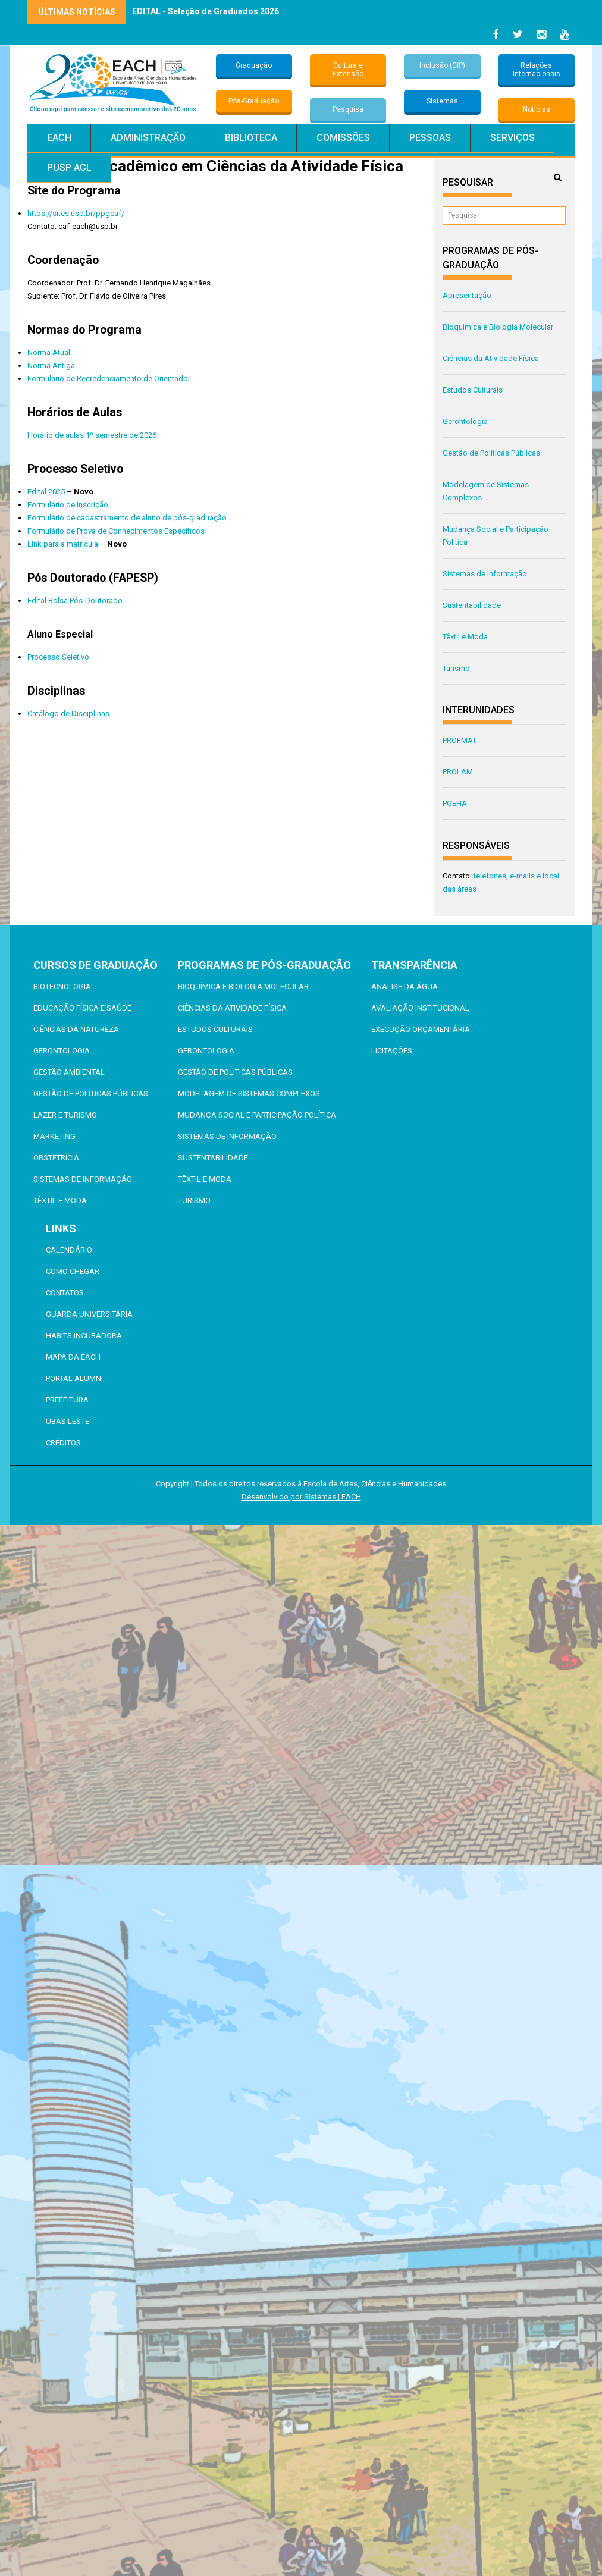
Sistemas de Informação (485, 573)
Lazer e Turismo (65, 1114)
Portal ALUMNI (74, 1378)
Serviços (512, 137)
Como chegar (72, 1271)
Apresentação (467, 295)
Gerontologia (465, 421)
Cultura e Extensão (348, 69)
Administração (148, 137)
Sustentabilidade (472, 605)
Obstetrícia (56, 1157)
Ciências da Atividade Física (491, 358)
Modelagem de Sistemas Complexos (249, 1093)
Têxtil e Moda (465, 636)
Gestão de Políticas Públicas (491, 452)
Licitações (391, 1050)
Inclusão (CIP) (442, 65)
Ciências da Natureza (76, 1029)
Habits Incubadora (84, 1335)
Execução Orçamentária (420, 1029)
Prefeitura (67, 1399)
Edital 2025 (46, 491)
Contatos (65, 1292)
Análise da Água (404, 986)
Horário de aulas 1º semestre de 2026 (91, 435)
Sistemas (442, 101)
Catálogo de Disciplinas (68, 713)
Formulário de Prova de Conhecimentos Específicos (116, 530)
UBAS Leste (67, 1421)
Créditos (63, 1442)
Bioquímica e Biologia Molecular (498, 326)
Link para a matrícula (62, 543)
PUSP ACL (69, 167)
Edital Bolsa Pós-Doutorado (75, 600)
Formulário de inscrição (67, 504)
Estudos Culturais (473, 389)
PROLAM (458, 771)
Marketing (54, 1136)
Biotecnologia (62, 986)
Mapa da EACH (73, 1357)
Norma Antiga (51, 365)
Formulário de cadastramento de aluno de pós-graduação (127, 517)
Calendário (69, 1249)
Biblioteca (251, 137)
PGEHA (455, 803)
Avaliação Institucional (420, 1007)
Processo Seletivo (58, 656)
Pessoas (430, 137)
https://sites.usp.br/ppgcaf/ (75, 213)
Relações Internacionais (536, 69)
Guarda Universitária (89, 1314)
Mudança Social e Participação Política (257, 1114)
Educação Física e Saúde (82, 1007)
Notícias (536, 109)
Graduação (254, 65)
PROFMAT (459, 740)
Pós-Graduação (253, 101)
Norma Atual (48, 352)
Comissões (343, 137)
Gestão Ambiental (69, 1072)
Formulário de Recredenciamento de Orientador (108, 378)
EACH (59, 137)
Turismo (456, 668)
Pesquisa (348, 109)
